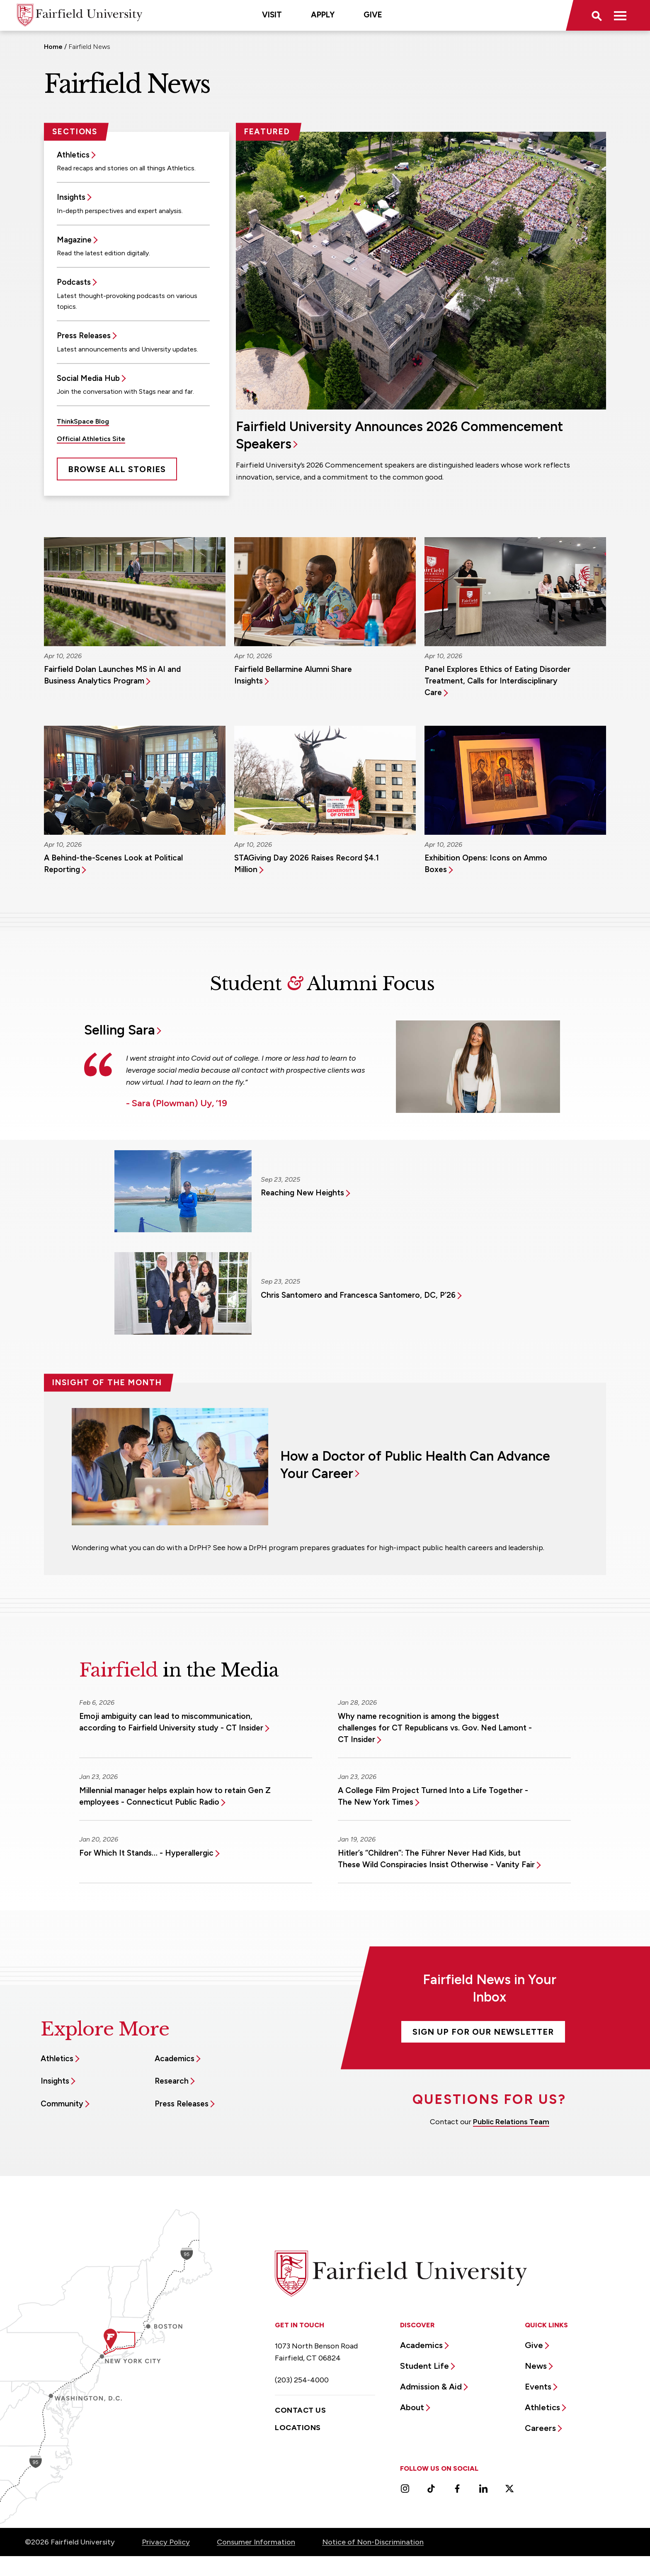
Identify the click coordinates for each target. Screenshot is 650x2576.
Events (538, 2387)
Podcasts (74, 282)
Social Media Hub (88, 378)
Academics (174, 2058)
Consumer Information (256, 2542)
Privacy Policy (166, 2542)
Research (172, 2081)
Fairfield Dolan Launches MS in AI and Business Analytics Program (112, 675)
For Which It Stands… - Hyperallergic (146, 1853)
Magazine (74, 240)
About (412, 2407)
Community (62, 2103)
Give (373, 14)
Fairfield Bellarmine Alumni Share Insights (293, 675)
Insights (71, 197)
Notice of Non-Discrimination (373, 2542)
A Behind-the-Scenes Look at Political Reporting (113, 863)
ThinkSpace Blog (83, 421)
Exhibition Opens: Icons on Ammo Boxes (485, 863)
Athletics (73, 155)
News (536, 2366)
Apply (323, 14)
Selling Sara (119, 1030)
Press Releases (84, 335)
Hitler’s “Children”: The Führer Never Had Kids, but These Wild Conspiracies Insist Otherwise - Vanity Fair (436, 1858)
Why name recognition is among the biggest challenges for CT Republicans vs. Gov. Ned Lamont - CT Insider (435, 1727)
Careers (540, 2428)
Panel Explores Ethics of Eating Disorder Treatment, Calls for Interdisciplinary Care (497, 680)
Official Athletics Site (91, 439)
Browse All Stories (117, 469)
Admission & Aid (431, 2387)
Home (53, 47)
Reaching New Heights (302, 1192)
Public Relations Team (511, 2121)
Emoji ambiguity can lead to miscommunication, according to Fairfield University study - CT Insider (171, 1722)
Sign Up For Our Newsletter (483, 2032)
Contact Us (300, 2410)
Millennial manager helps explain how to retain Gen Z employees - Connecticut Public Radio (175, 1796)
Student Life (424, 2366)
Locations (297, 2427)
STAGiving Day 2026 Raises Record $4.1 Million (306, 863)
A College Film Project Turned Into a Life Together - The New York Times (433, 1796)
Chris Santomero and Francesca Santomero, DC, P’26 (358, 1295)
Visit (272, 14)
